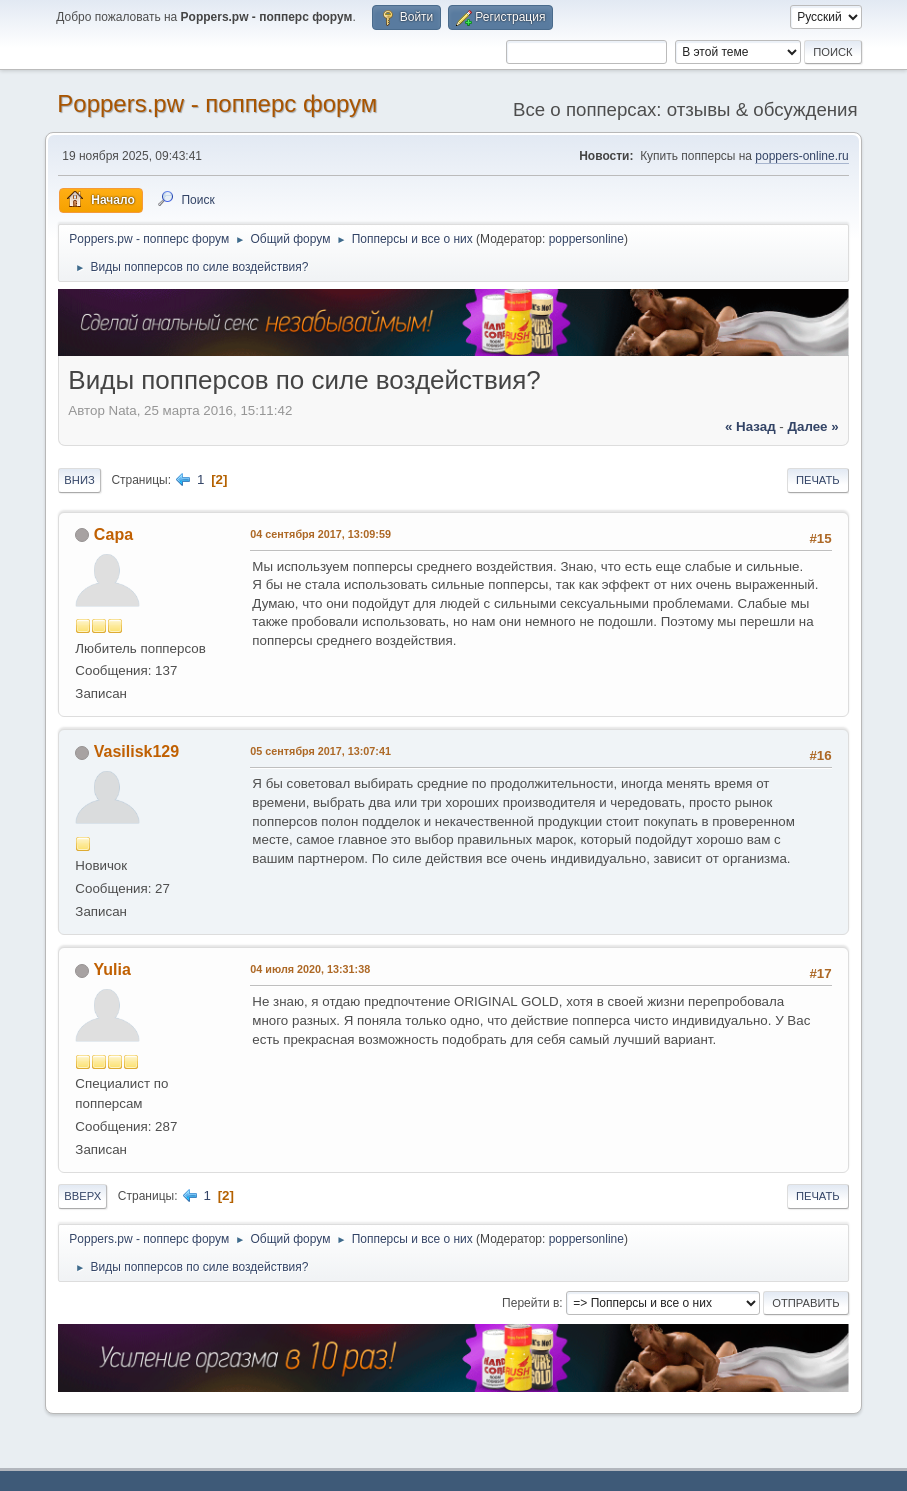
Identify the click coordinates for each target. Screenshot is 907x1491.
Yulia (112, 969)
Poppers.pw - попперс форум (217, 103)
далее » (813, 426)
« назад (750, 426)
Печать (818, 480)
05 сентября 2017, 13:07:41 (320, 751)
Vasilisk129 (136, 751)
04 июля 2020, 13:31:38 (310, 969)
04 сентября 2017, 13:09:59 (320, 534)
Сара (113, 534)
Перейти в (530, 1303)
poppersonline (586, 239)
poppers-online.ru (801, 156)
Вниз (79, 480)
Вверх (82, 1196)
